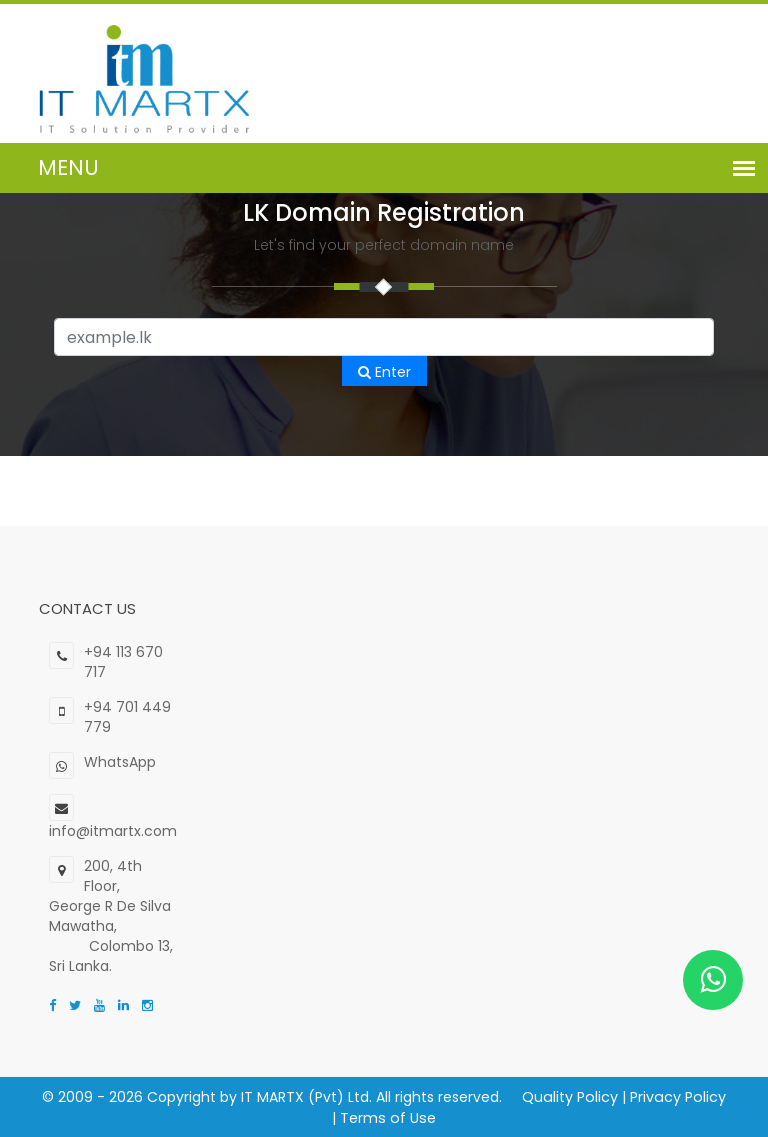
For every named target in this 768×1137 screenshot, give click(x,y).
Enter (384, 372)
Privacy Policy (673, 1097)
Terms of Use (384, 1117)
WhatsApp (120, 762)
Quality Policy (567, 1097)
